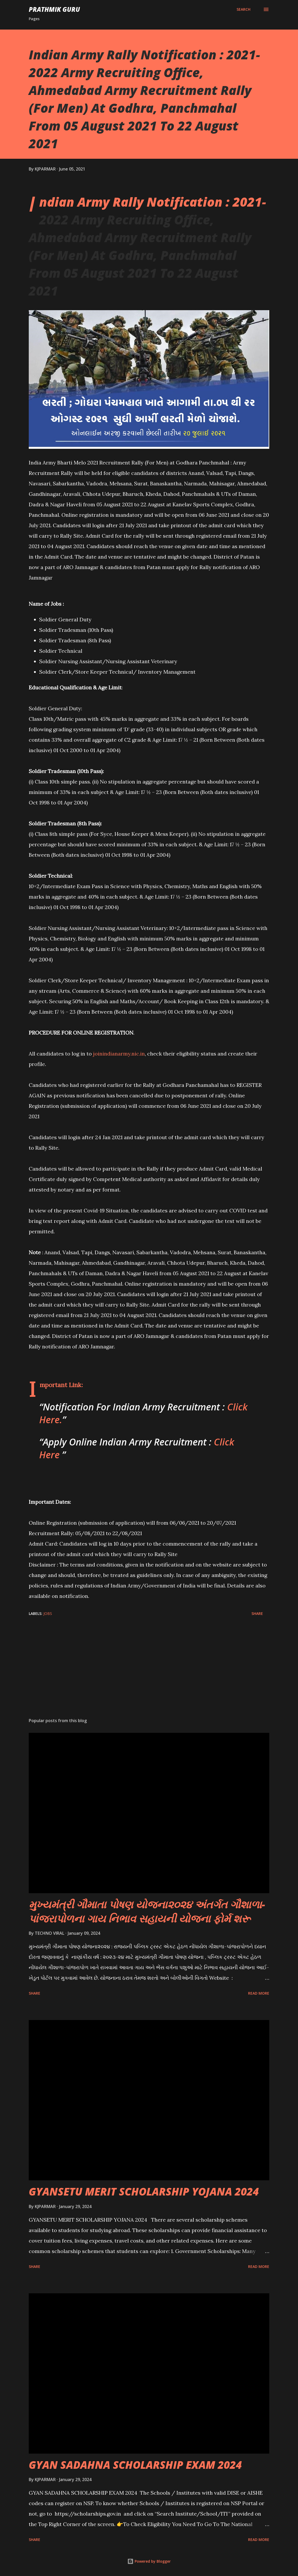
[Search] (243, 9)
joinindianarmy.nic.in (119, 1053)
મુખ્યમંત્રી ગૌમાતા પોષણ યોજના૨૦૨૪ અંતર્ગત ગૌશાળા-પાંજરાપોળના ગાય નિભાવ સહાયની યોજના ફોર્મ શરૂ (147, 1911)
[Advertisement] (149, 1672)
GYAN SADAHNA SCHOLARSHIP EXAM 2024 (135, 2465)
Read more (258, 1993)
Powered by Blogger (149, 2561)
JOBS (47, 1613)
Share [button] (257, 1613)
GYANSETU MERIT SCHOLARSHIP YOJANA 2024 (144, 2191)
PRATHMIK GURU (54, 9)
